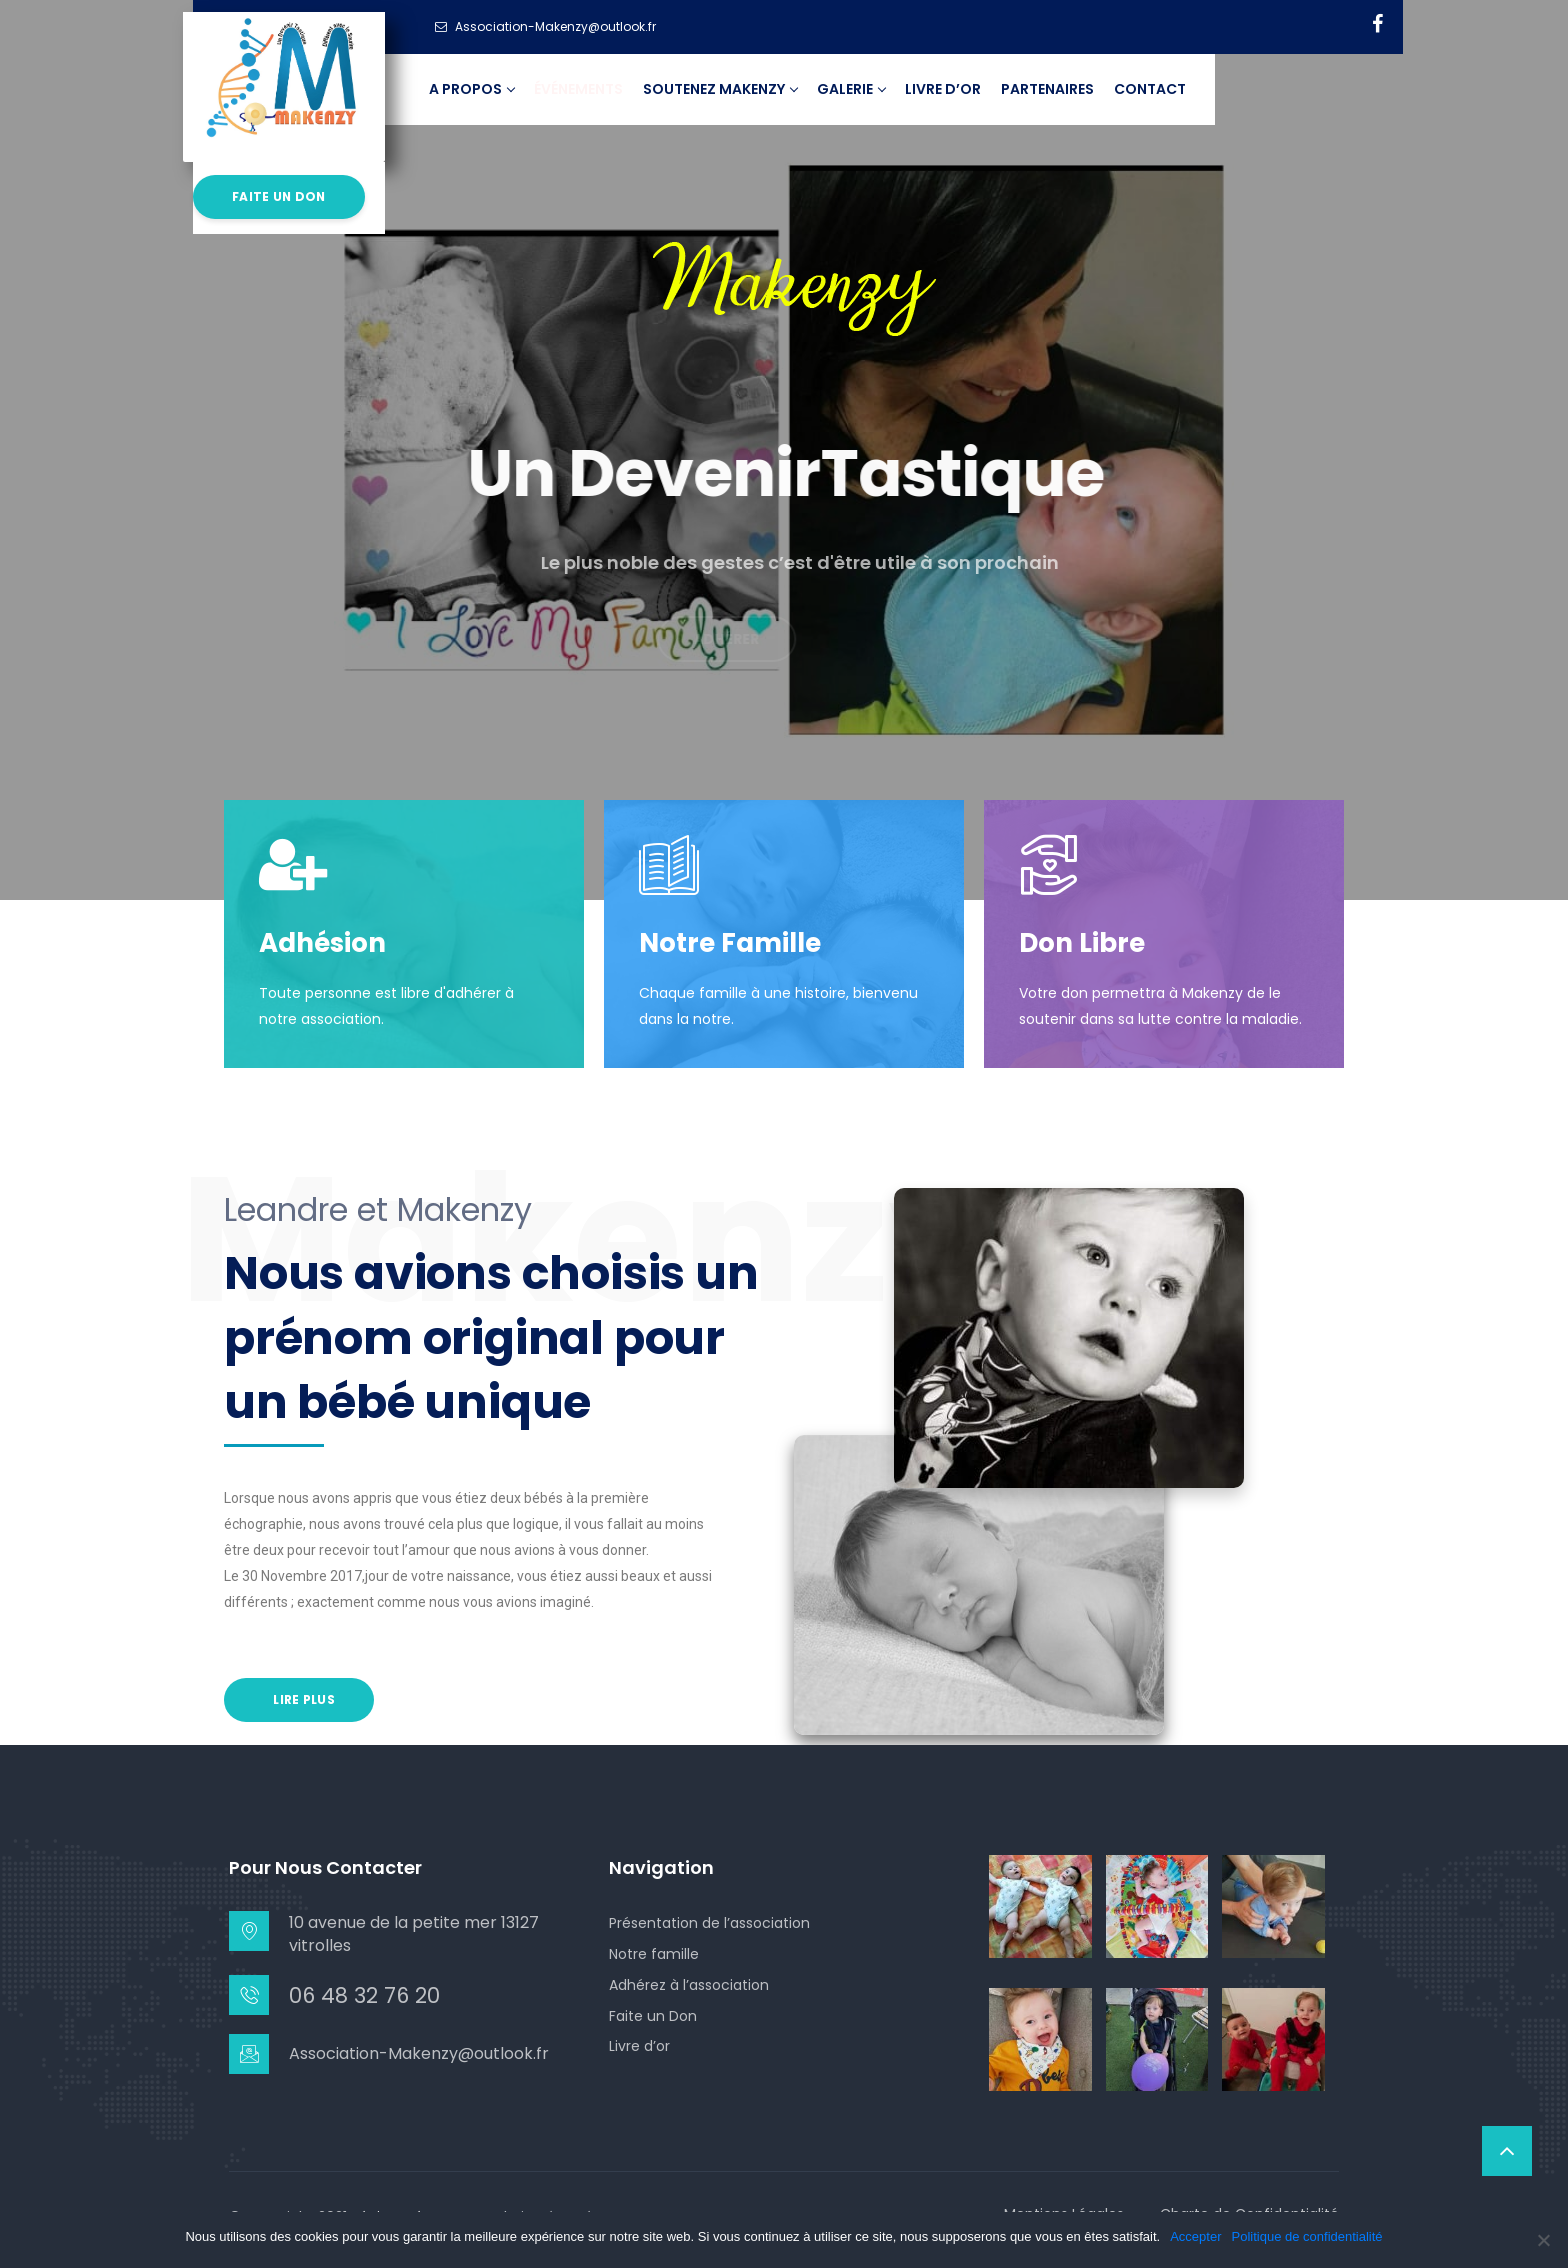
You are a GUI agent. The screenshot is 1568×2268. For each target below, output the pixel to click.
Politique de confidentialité (1307, 2236)
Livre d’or (639, 2046)
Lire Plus (302, 1699)
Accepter (1195, 2236)
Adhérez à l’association (689, 1985)
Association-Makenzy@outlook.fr (419, 2053)
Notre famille (654, 1954)
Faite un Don (653, 2016)
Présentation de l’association (709, 1923)
